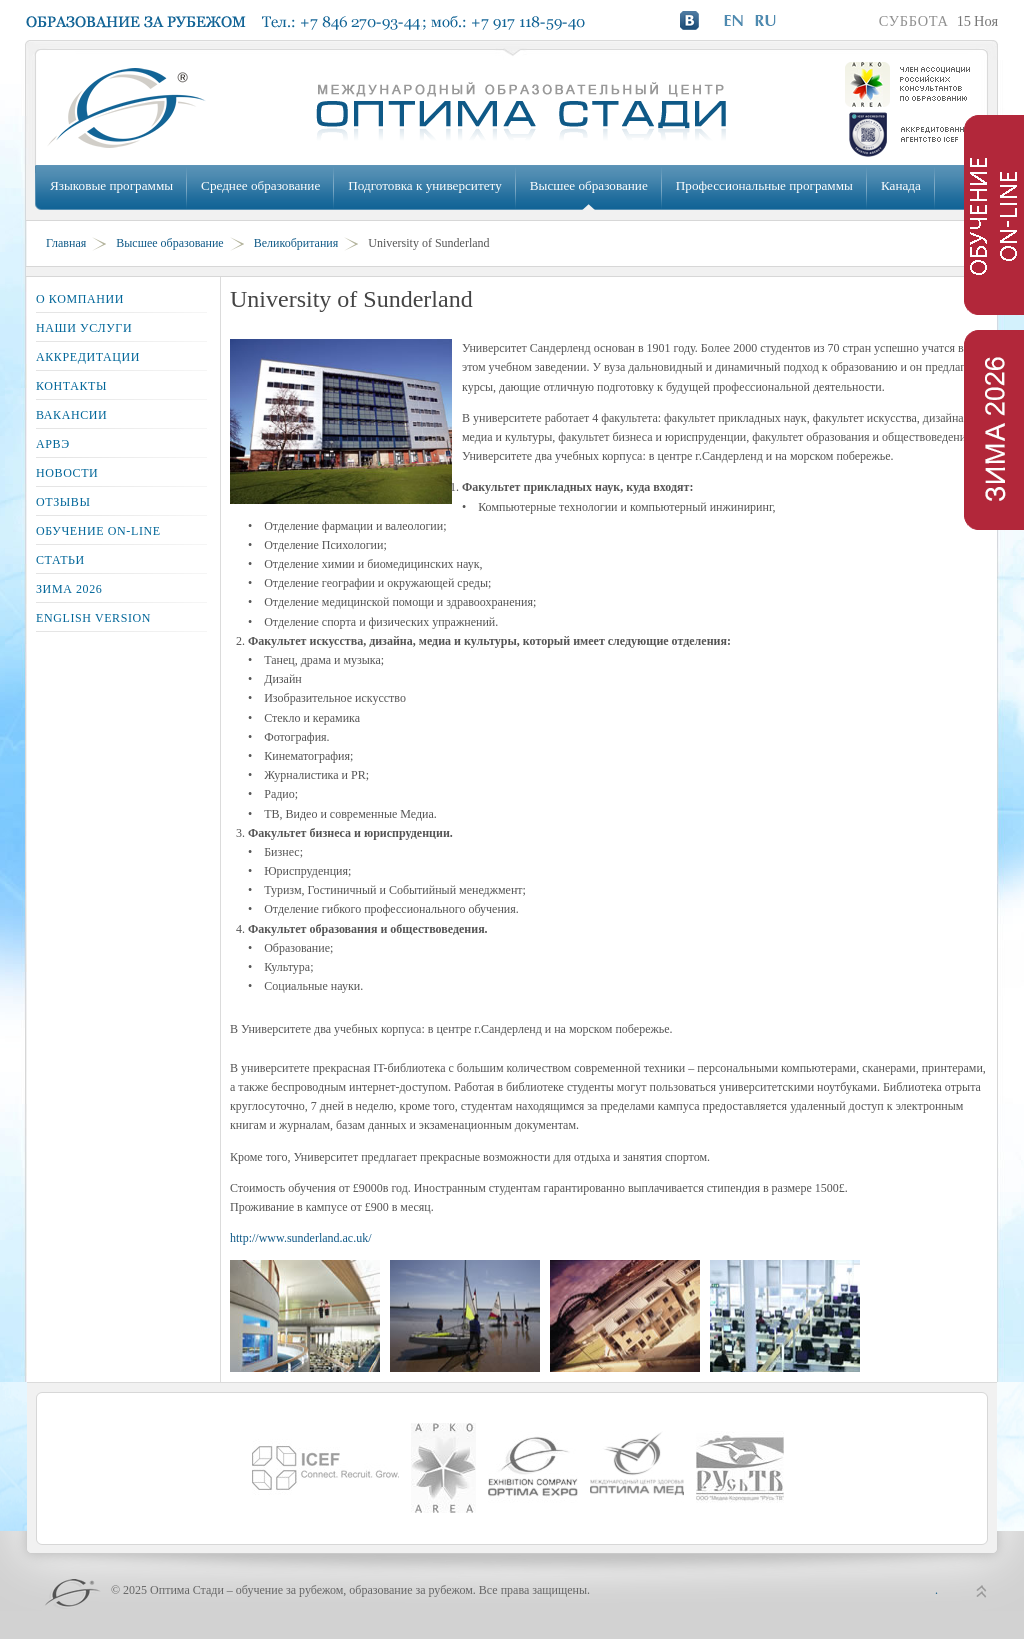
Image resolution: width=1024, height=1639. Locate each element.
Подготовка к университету (424, 185)
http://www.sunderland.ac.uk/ (301, 1238)
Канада (901, 185)
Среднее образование (260, 185)
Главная (66, 243)
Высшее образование (589, 185)
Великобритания (296, 243)
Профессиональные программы (764, 185)
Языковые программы (111, 185)
